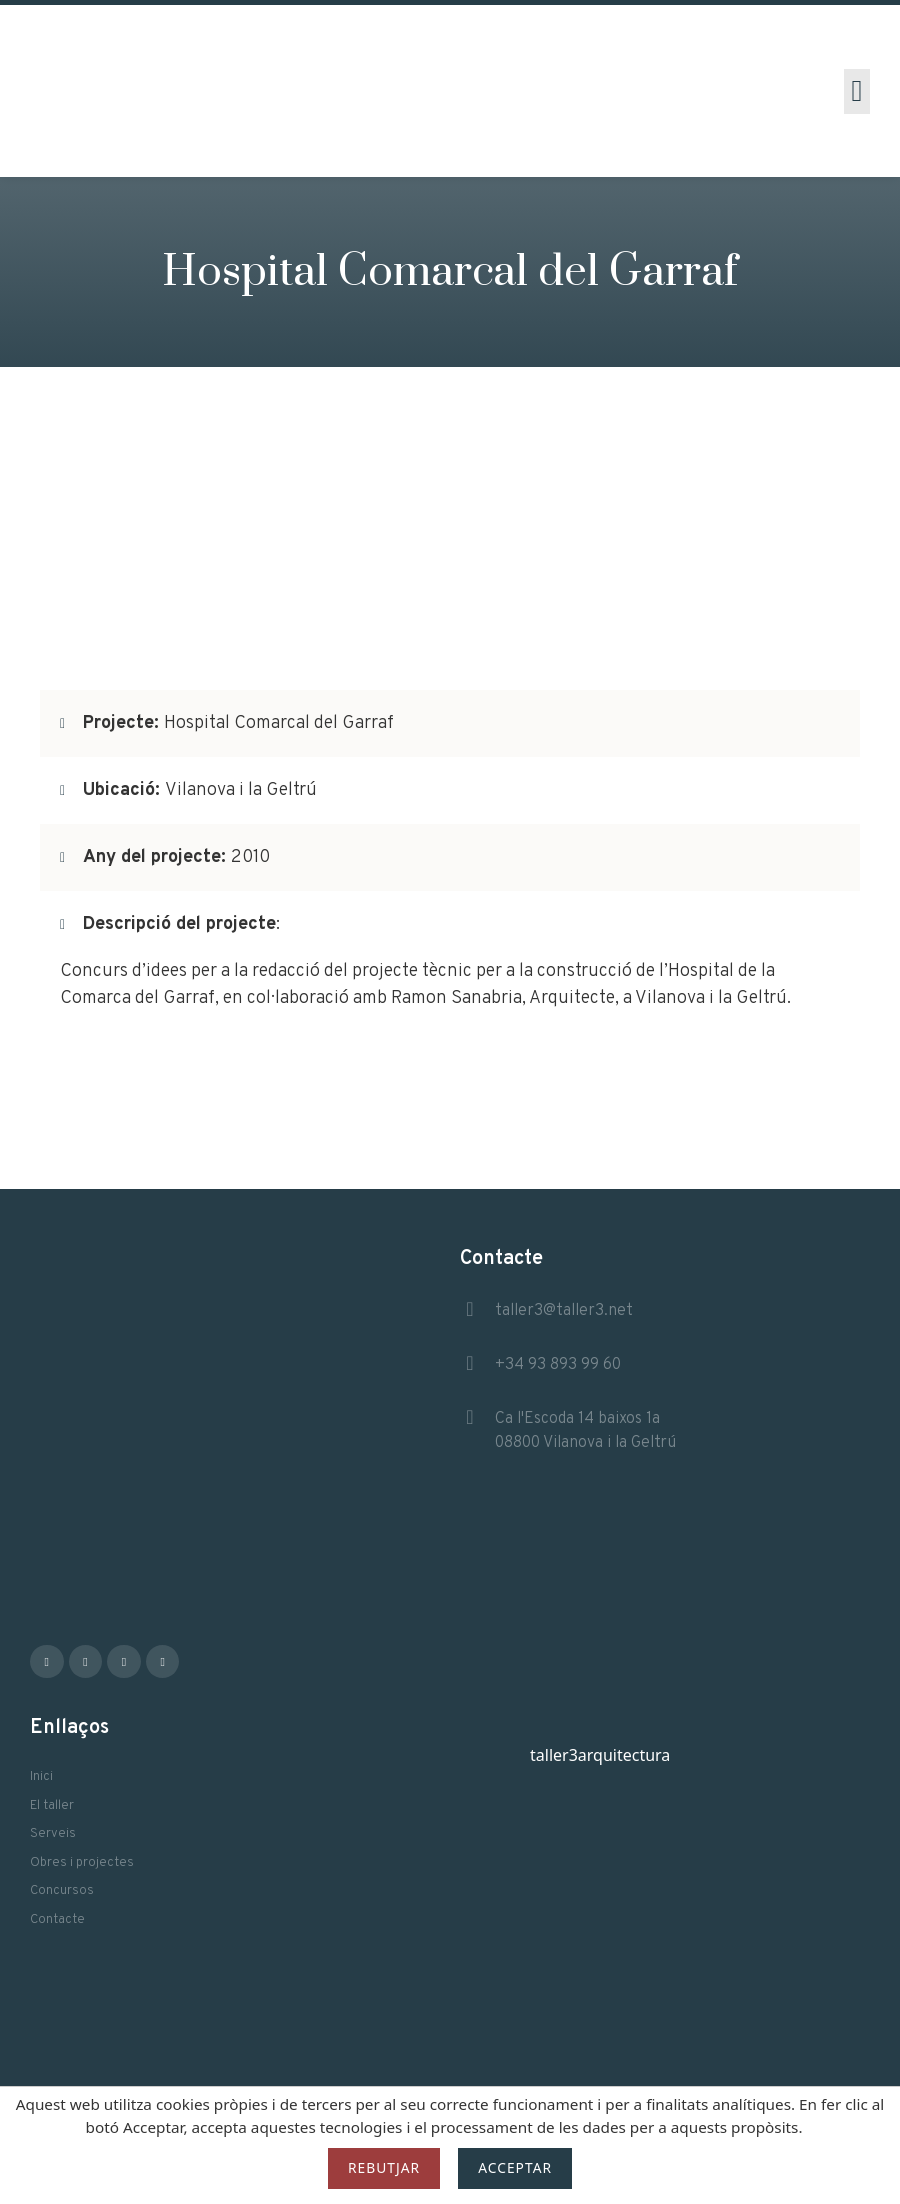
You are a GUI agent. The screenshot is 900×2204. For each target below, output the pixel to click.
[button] (857, 91)
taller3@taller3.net (564, 1311)
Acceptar (515, 2167)
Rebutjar (384, 2167)
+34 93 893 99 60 (558, 1365)
